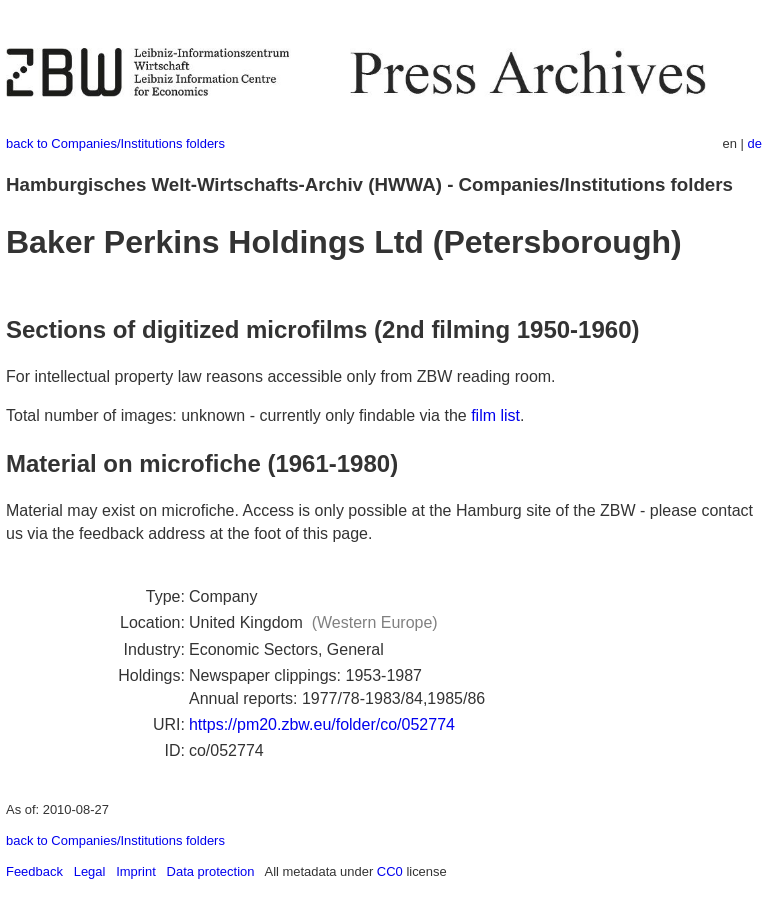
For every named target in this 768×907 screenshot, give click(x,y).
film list (495, 415)
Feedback (34, 871)
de (755, 143)
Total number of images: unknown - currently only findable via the (238, 415)
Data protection (211, 871)
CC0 (390, 871)
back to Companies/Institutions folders (115, 143)
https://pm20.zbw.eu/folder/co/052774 (322, 724)
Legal (90, 871)
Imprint (136, 871)
